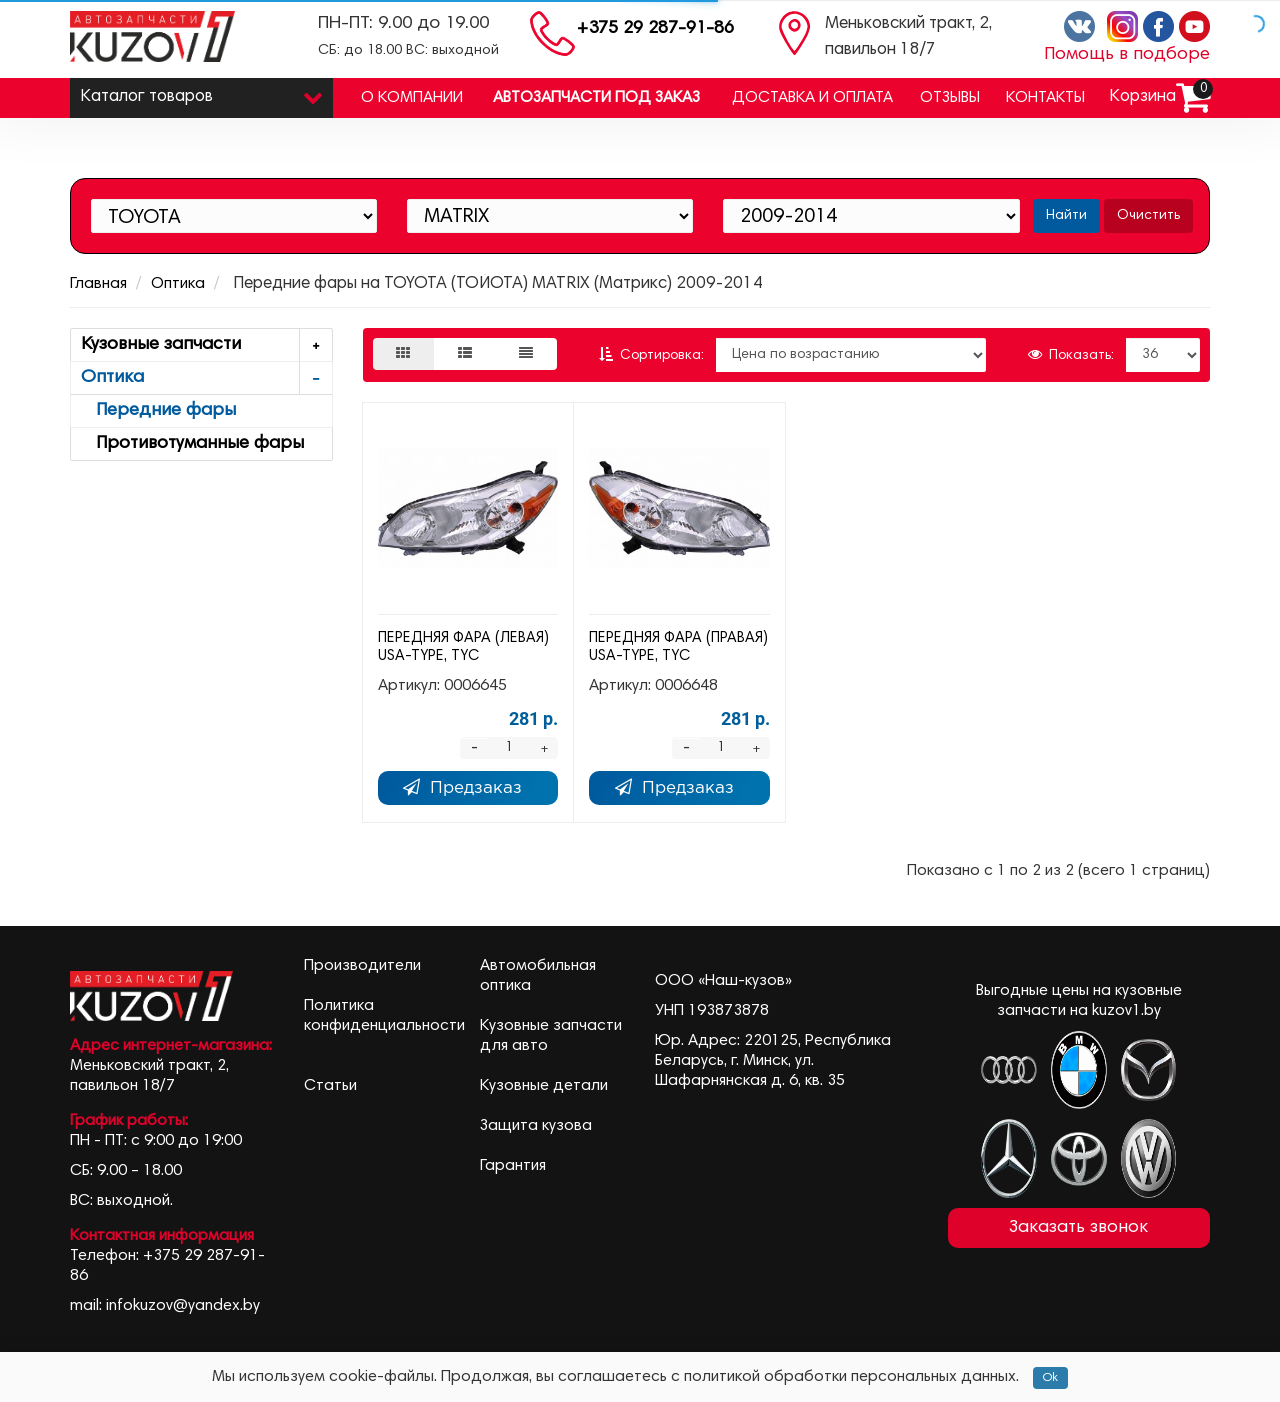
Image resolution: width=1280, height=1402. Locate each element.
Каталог (201, 92)
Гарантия (513, 1166)
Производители (362, 966)
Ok (1050, 1378)
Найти (1066, 216)
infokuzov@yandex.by (183, 1306)
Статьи (330, 1086)
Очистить (1148, 216)
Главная (98, 284)
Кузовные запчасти (206, 345)
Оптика (178, 284)
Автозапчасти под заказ (596, 98)
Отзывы (950, 98)
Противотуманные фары (192, 444)
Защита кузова (536, 1126)
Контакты (1045, 98)
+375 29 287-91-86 (655, 29)
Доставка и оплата (812, 98)
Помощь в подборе (1127, 55)
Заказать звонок (1078, 1228)
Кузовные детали (544, 1086)
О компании (412, 98)
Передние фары (158, 411)
